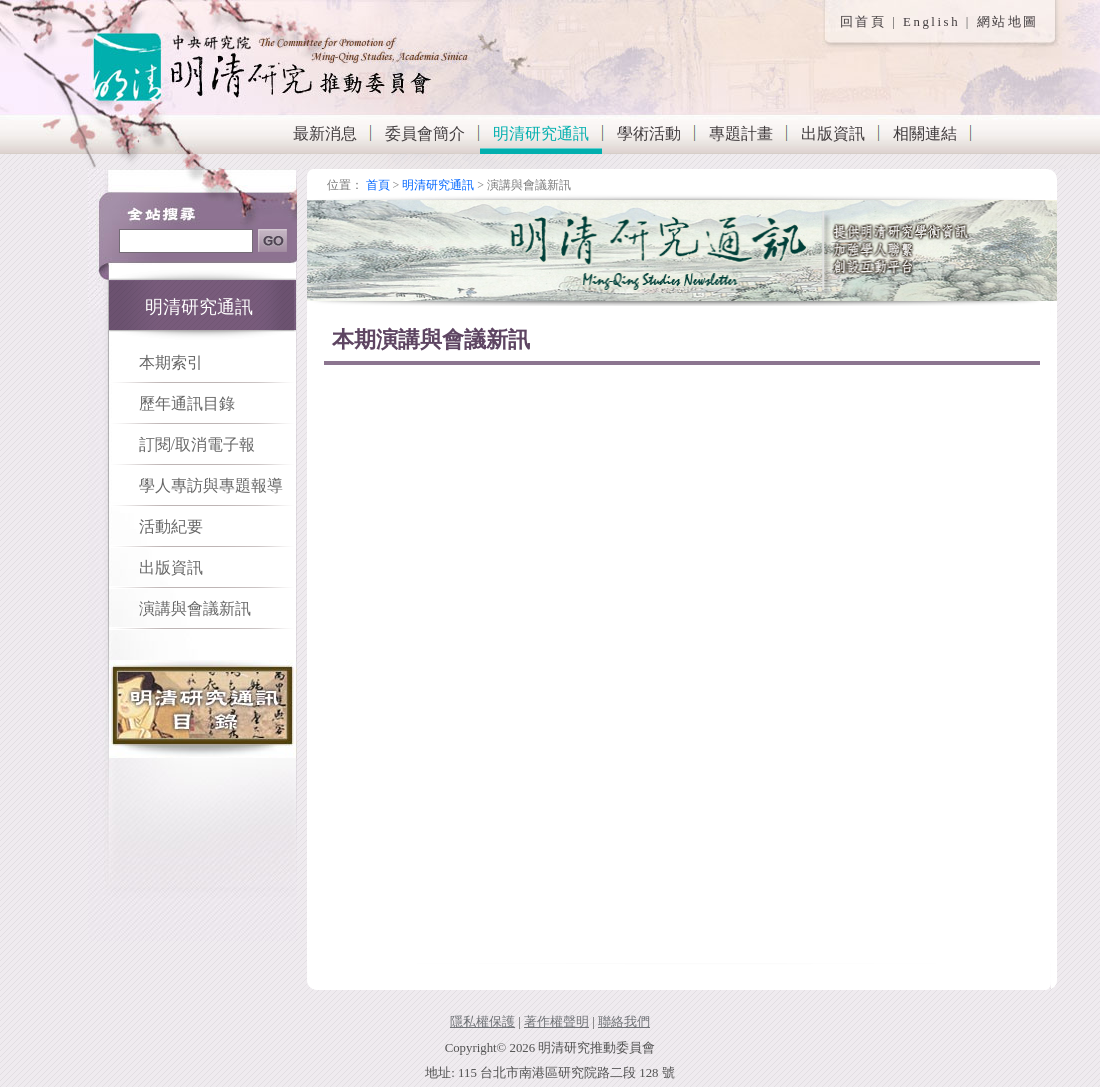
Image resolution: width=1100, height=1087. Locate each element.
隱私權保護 (482, 1022)
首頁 (378, 185)
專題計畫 (741, 133)
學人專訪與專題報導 (211, 485)
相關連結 (925, 133)
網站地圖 (1008, 22)
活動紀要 (171, 526)
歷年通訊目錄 (187, 403)
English (931, 22)
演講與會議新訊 (195, 608)
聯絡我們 (624, 1022)
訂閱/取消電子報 (197, 444)
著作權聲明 (556, 1022)
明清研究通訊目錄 (203, 709)
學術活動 (649, 133)
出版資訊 (833, 133)
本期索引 (171, 362)
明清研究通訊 (541, 133)
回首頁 (863, 22)
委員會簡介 (425, 133)
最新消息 (325, 133)
